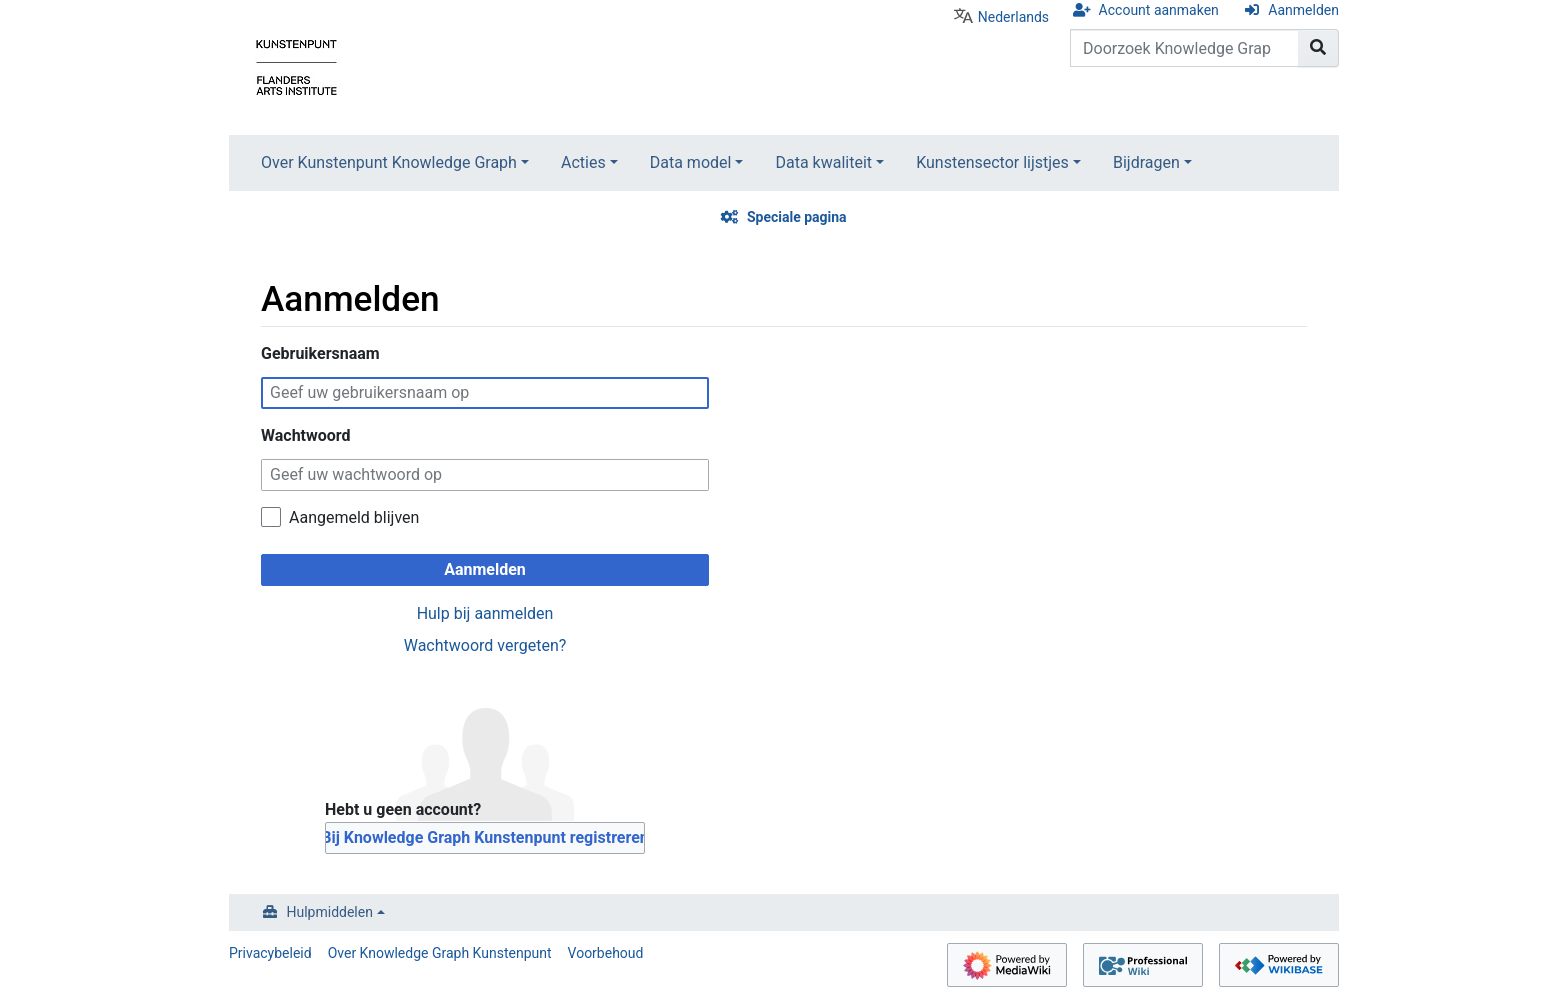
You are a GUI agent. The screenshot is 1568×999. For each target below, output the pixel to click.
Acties (583, 162)
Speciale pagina (797, 217)
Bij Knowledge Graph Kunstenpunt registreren (485, 837)
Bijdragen (1146, 162)
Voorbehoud (606, 953)
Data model (691, 162)
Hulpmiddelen (330, 912)
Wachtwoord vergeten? (485, 645)
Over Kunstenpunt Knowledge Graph (389, 162)
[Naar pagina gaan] (1318, 48)
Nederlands (1013, 17)
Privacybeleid (270, 953)
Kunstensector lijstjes (992, 162)
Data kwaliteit (823, 162)
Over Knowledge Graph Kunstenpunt (440, 953)
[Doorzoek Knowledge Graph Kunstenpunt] (1184, 48)
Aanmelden (1303, 10)
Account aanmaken (1159, 10)
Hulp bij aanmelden (485, 613)
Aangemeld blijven (354, 517)
